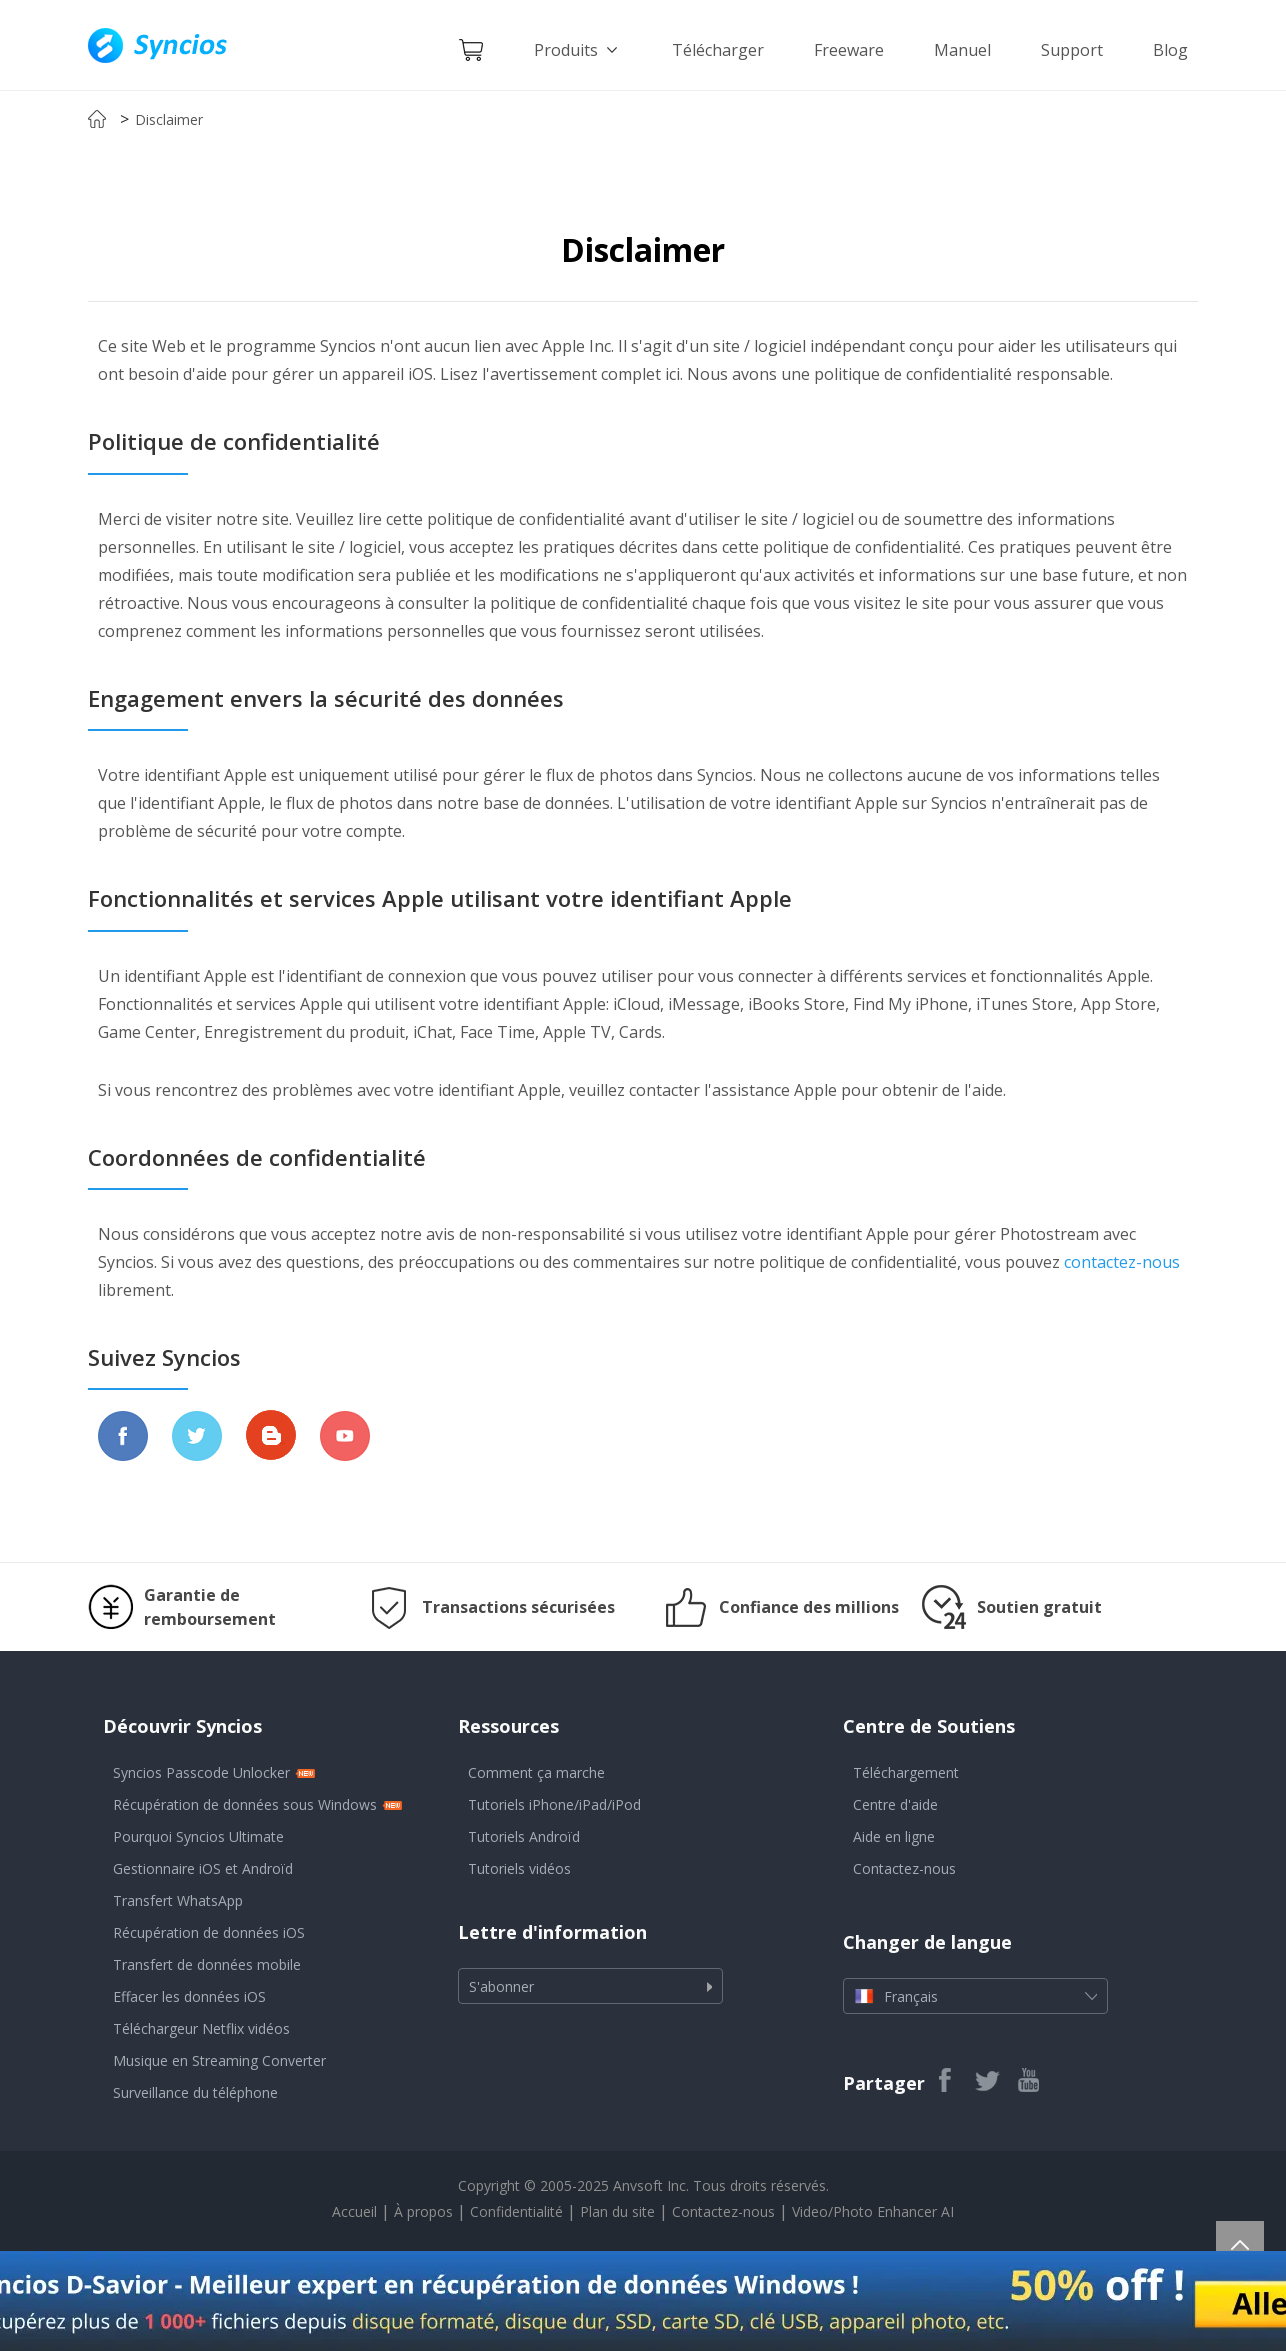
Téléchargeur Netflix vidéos (201, 2028)
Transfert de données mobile (207, 1964)
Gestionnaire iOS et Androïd (203, 1868)
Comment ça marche (536, 1772)
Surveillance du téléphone (195, 2092)
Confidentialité (516, 2211)
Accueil (354, 2211)
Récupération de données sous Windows (245, 1804)
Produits (578, 50)
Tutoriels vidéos (519, 1868)
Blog (1170, 50)
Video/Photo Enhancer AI (873, 2211)
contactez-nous (1120, 1262)
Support (1072, 50)
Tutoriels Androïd (524, 1836)
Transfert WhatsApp (178, 1900)
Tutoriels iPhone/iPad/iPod (554, 1804)
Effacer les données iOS (189, 1996)
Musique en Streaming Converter (219, 2060)
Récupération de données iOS (209, 1932)
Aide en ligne (894, 1836)
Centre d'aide (895, 1804)
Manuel (962, 50)
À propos (423, 2211)
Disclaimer (169, 119)
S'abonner (501, 1986)
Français (975, 1996)
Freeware (849, 50)
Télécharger (718, 50)
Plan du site (617, 2211)
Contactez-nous (904, 1868)
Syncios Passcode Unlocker (201, 1772)
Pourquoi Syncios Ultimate (198, 1836)
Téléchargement (906, 1772)
